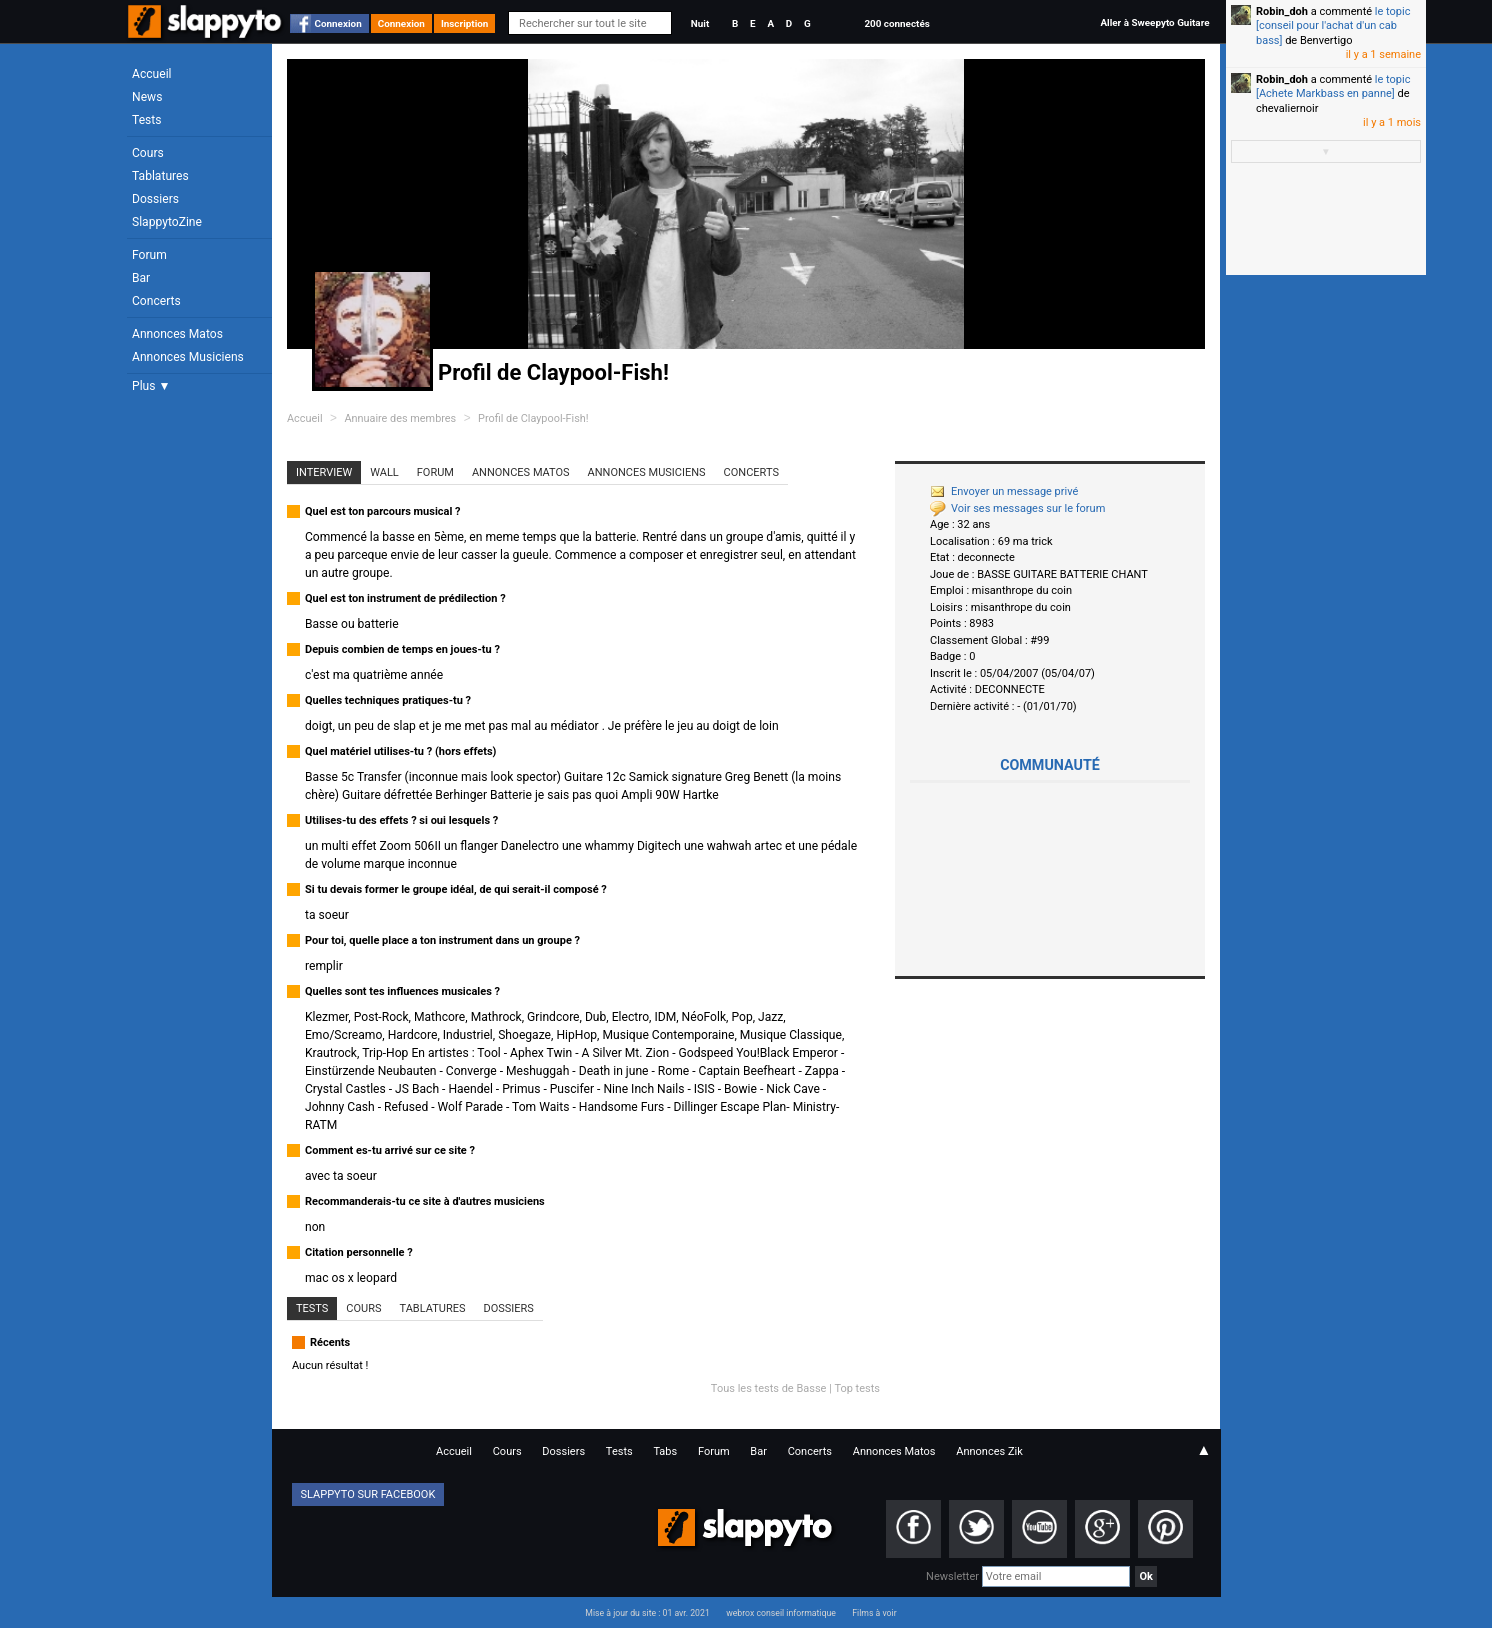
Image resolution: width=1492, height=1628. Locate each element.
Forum (149, 255)
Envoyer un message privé (1004, 491)
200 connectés (896, 23)
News (147, 97)
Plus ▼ (151, 386)
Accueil (152, 74)
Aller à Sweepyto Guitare (1154, 22)
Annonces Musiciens (188, 357)
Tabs (665, 1451)
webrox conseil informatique (781, 1613)
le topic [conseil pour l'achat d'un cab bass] (1333, 26)
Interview (324, 472)
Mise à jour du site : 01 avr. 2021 (647, 1613)
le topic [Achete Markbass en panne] (1333, 86)
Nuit (700, 23)
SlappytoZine (167, 222)
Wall (384, 472)
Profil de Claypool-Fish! (533, 418)
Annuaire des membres (400, 418)
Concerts (156, 301)
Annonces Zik (989, 1451)
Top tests (857, 1388)
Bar (141, 278)
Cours (148, 153)
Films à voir (874, 1613)
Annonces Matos (177, 334)
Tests (146, 120)
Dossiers (155, 199)
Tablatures (160, 176)
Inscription (465, 23)
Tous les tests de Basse (769, 1388)
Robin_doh (1282, 11)
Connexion (338, 23)
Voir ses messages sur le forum (1017, 508)
